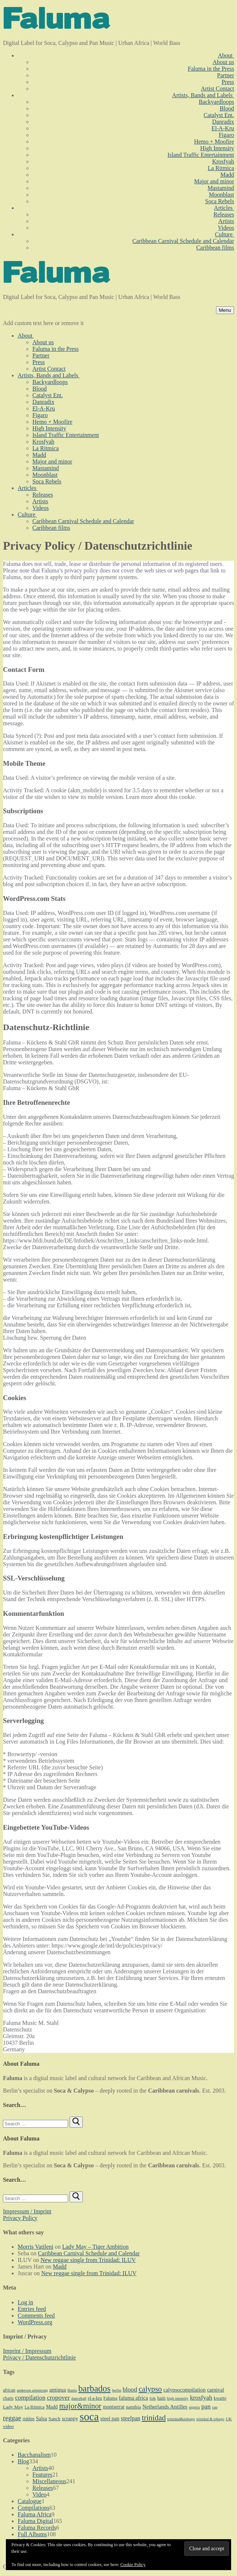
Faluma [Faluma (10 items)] (110, 2398)
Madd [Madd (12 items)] (52, 2407)
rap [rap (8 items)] (214, 2407)
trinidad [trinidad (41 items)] (154, 2417)
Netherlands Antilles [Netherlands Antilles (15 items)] (165, 2407)
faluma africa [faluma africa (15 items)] (133, 2398)
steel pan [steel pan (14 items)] (110, 2418)
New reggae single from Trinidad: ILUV (88, 2260)
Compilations (33, 2508)
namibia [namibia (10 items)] (133, 2407)
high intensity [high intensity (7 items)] (177, 2398)
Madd (60, 2266)
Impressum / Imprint (27, 2211)
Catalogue (30, 2501)
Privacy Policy (20, 2218)
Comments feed (36, 2315)
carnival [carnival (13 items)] (215, 2390)
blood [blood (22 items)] (130, 2389)
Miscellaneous (49, 2481)
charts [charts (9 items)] (8, 2398)
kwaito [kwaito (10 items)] (220, 2398)
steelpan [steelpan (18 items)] (130, 2418)
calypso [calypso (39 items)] (150, 2389)
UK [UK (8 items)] (228, 2419)
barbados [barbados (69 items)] (94, 2388)
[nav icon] (225, 310)
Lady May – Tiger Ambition (95, 2247)
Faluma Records (37, 2527)
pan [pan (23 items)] (206, 2406)
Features (42, 2474)
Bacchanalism (34, 2455)
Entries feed (32, 2309)
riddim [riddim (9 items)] (28, 2418)
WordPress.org (35, 2322)
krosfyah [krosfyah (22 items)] (201, 2397)
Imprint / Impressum (27, 2351)
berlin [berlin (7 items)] (116, 2390)
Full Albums (32, 2534)
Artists (40, 2468)
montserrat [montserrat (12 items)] (113, 2407)
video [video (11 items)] (8, 2426)
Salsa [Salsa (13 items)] (41, 2418)
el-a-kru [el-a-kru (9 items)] (95, 2398)
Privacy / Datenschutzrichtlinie (39, 2357)
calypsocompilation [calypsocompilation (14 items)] (184, 2390)
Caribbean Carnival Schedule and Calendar (88, 2253)
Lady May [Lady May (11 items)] (13, 2407)
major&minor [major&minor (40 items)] (80, 2405)
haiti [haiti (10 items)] (161, 2398)
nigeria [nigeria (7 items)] (194, 2407)
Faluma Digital (35, 2521)
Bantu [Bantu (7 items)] (72, 2390)
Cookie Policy (132, 2564)
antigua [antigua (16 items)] (57, 2389)
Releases (42, 2488)
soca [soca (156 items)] (89, 2416)
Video (39, 2494)
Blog (23, 2461)
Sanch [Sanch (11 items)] (54, 2418)
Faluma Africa (35, 2514)
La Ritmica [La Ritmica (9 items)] (35, 2407)
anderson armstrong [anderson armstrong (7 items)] (32, 2390)
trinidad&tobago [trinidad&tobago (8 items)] (181, 2419)
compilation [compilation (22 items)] (30, 2397)
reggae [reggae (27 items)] (12, 2418)
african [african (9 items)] (9, 2390)
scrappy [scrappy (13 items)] (70, 2418)
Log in (25, 2302)
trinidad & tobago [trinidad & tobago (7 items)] (210, 2419)
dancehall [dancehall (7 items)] (78, 2398)
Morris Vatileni (35, 2247)
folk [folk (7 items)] (152, 2398)
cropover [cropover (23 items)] (58, 2397)
